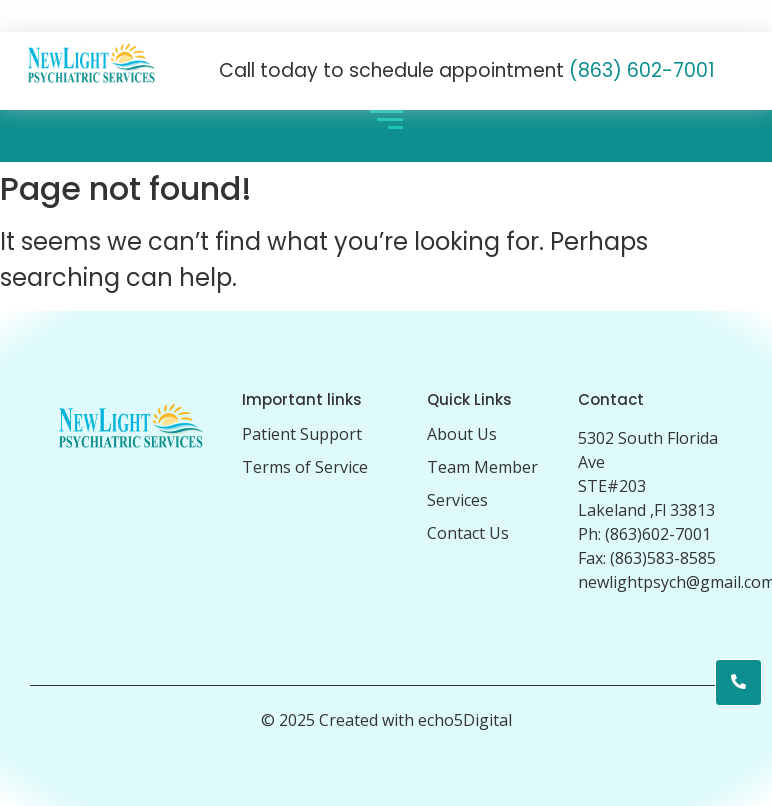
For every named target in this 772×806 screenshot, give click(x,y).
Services (457, 500)
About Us (462, 434)
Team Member (482, 467)
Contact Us (468, 533)
